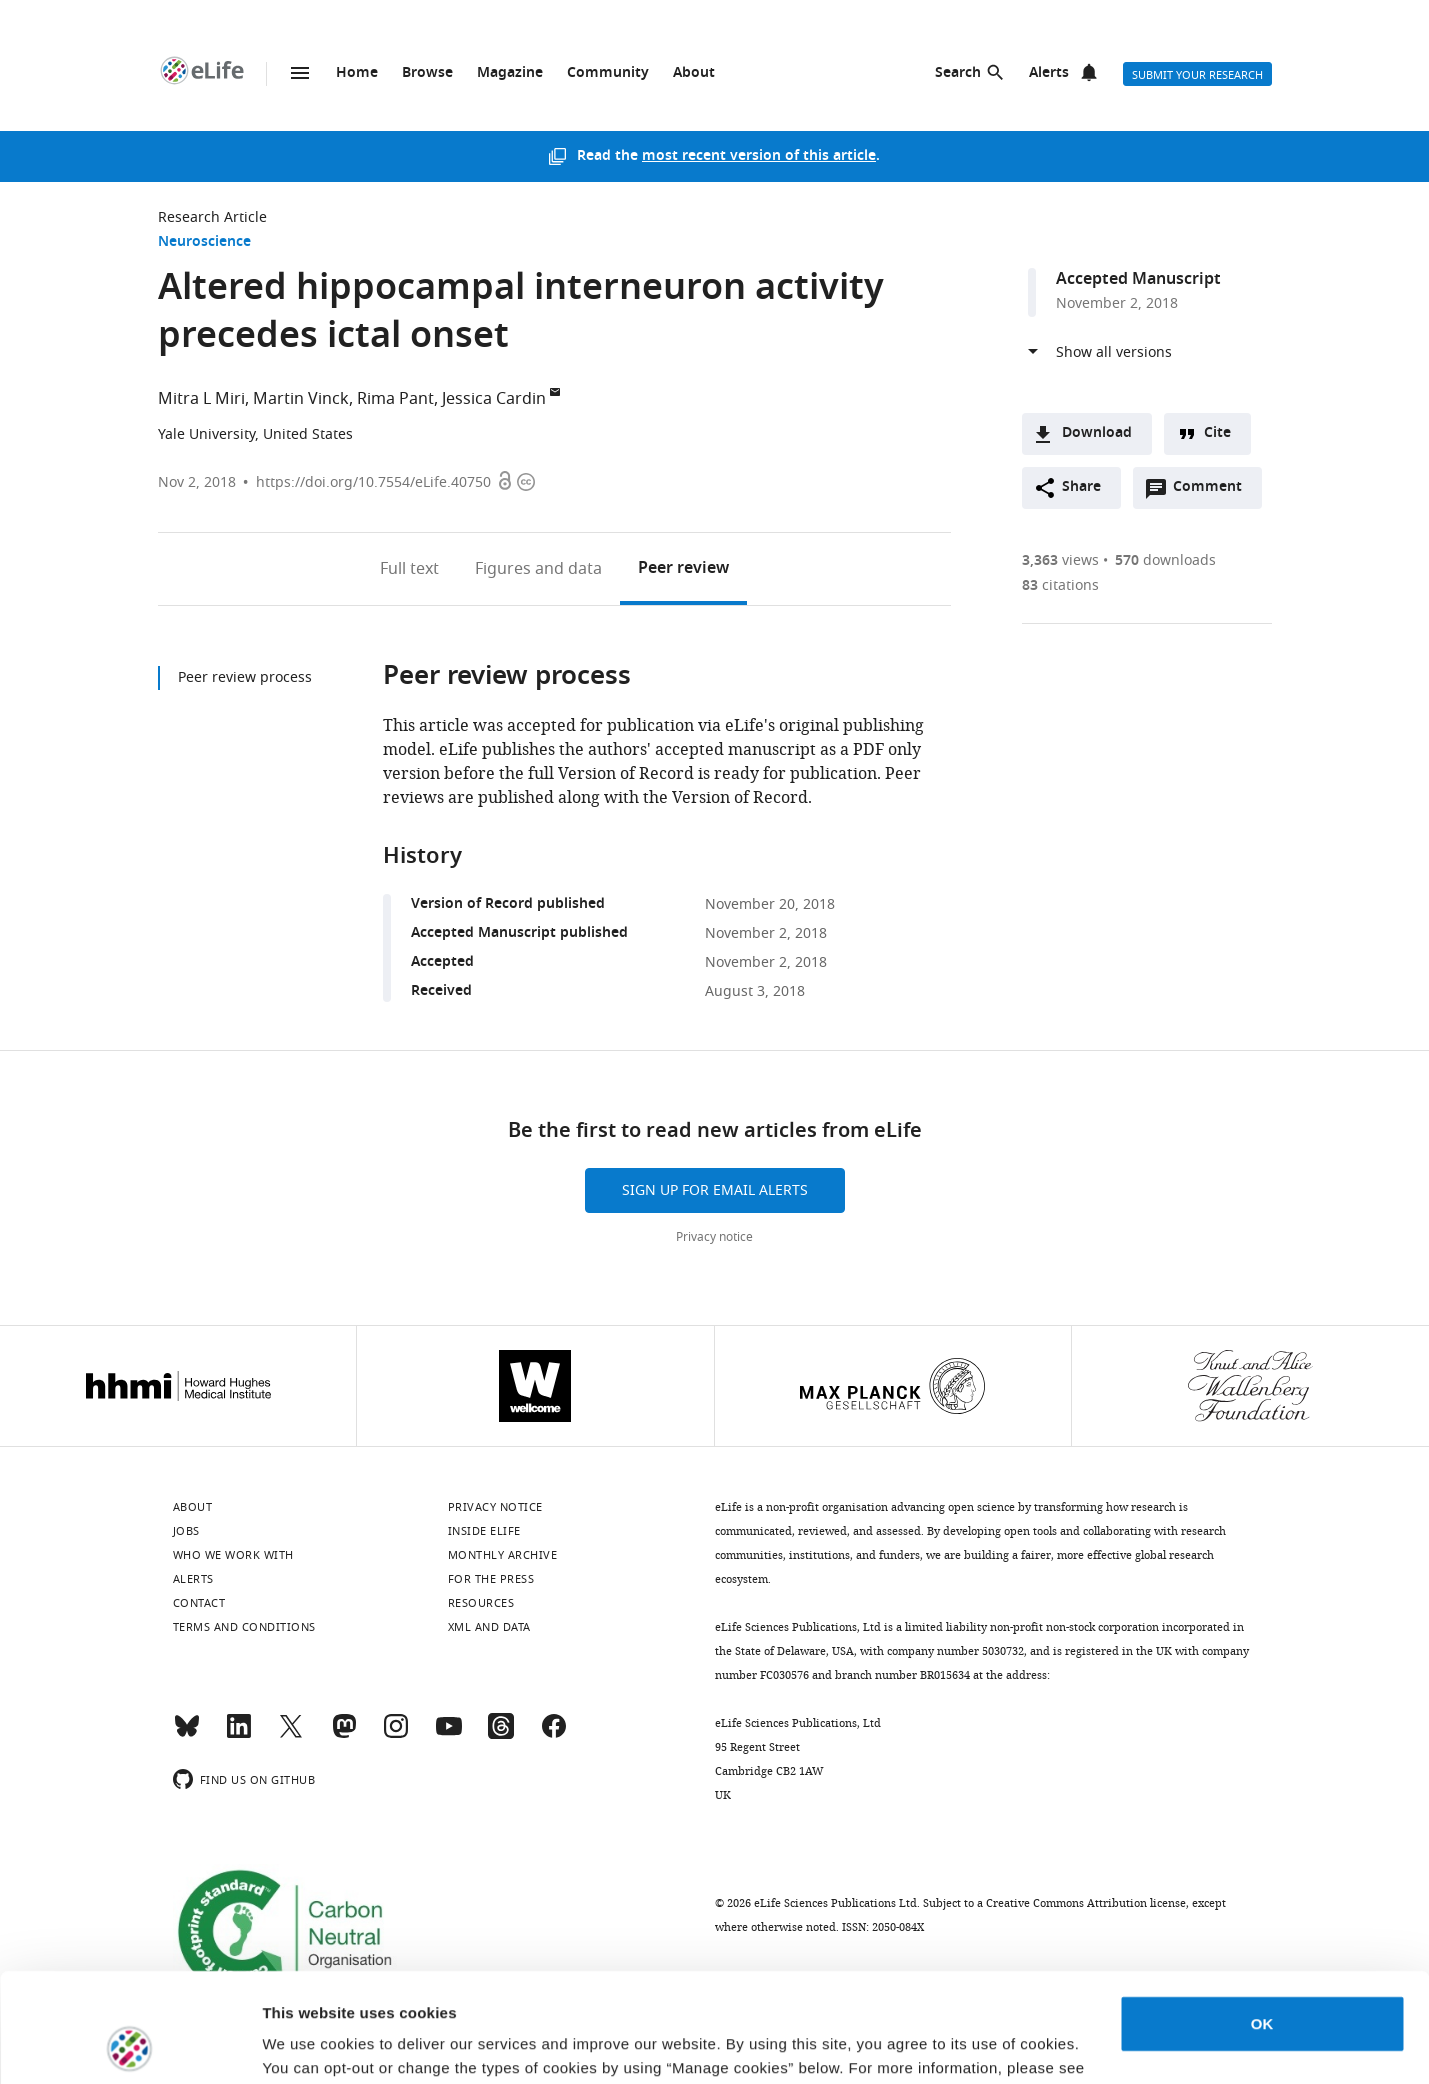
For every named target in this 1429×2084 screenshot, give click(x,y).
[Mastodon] (344, 1735)
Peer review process (245, 677)
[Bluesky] (187, 1735)
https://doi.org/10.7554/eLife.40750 (373, 482)
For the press (491, 1579)
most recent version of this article (759, 156)
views (1060, 560)
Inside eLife (484, 1531)
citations (1060, 585)
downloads (1165, 560)
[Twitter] (291, 1735)
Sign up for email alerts (715, 1190)
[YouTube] (449, 1735)
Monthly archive (503, 1555)
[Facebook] (554, 1735)
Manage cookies (320, 2044)
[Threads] (501, 1735)
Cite (1217, 433)
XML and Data (489, 1627)
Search (958, 73)
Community (608, 73)
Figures (538, 569)
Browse (427, 73)
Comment (1214, 492)
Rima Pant (395, 399)
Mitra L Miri (201, 399)
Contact (199, 1603)
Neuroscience (204, 242)
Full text (409, 569)
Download (1097, 433)
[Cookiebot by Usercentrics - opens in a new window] (129, 2045)
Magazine (510, 73)
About (694, 73)
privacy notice (344, 1989)
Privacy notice (714, 1237)
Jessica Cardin (494, 399)
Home (357, 73)
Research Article (212, 217)
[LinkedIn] (239, 1735)
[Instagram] (396, 1735)
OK (1262, 1921)
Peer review (683, 569)
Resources (481, 1603)
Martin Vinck (301, 399)
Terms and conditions (244, 1627)
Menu (300, 73)
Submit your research (1197, 75)
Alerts (1049, 73)
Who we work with (233, 1555)
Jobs (186, 1531)
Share (1081, 487)
